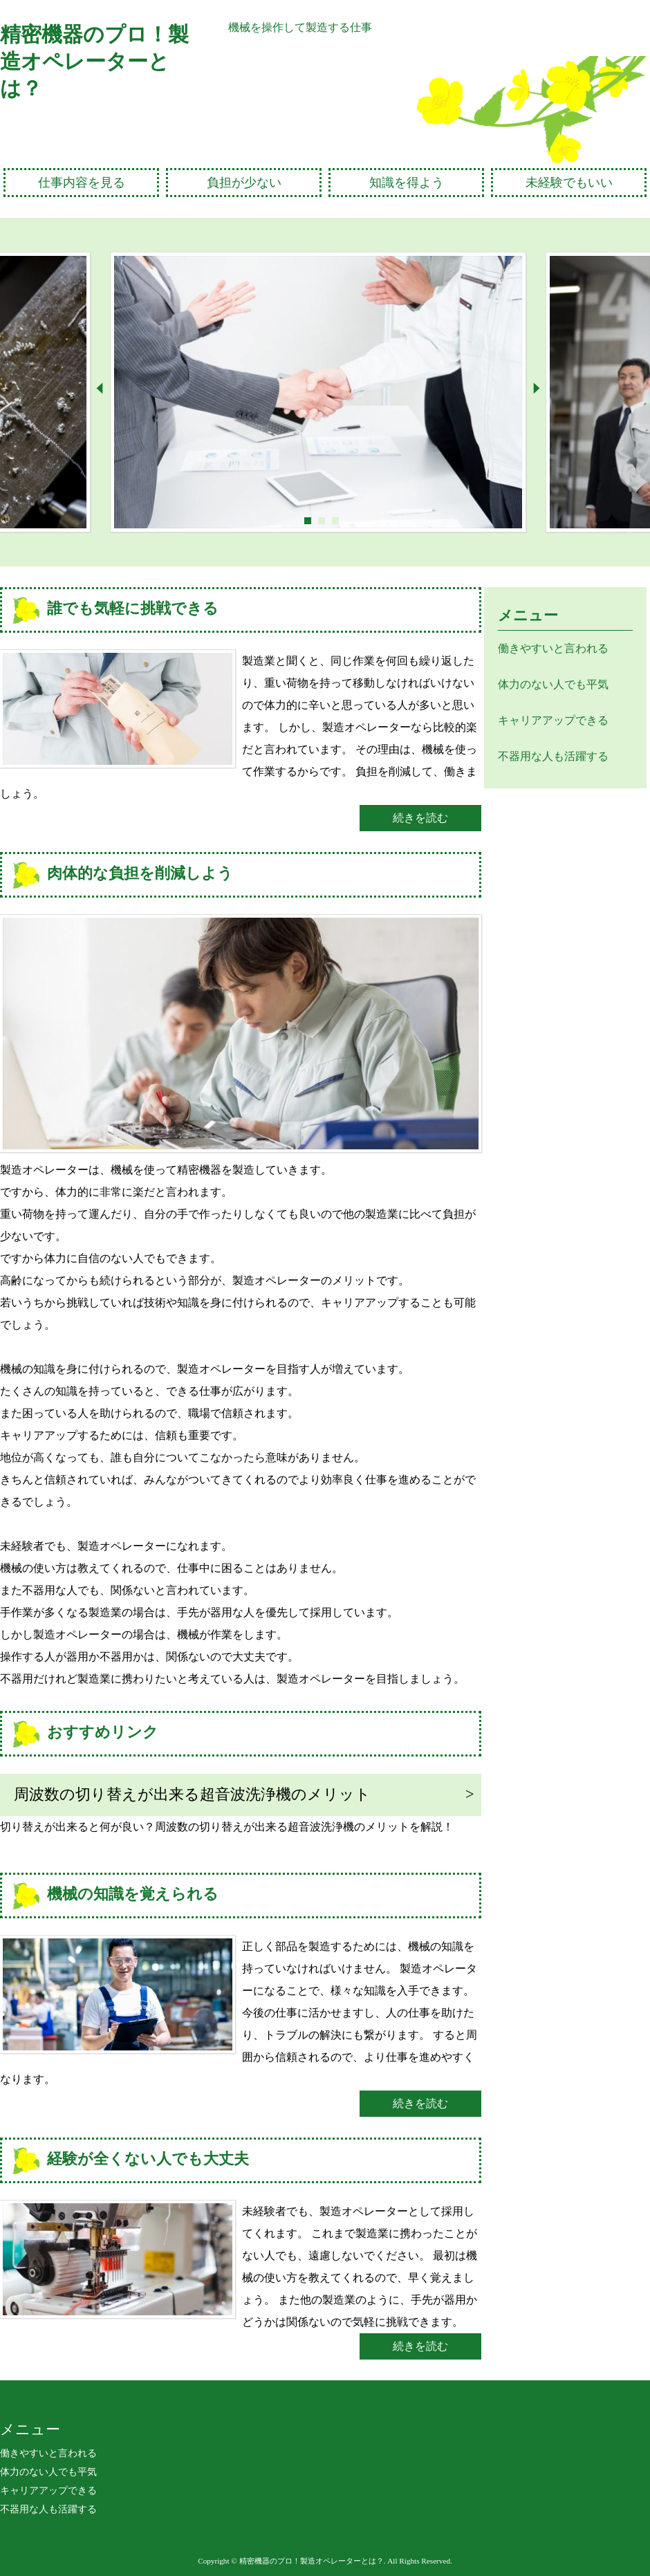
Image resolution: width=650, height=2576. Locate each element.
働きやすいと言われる (553, 648)
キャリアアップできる (553, 720)
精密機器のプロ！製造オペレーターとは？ (94, 61)
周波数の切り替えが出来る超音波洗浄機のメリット (192, 1794)
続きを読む (420, 818)
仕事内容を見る (81, 182)
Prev (100, 388)
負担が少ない (244, 182)
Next (536, 388)
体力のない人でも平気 (553, 684)
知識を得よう (406, 182)
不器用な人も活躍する (553, 756)
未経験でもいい (569, 182)
